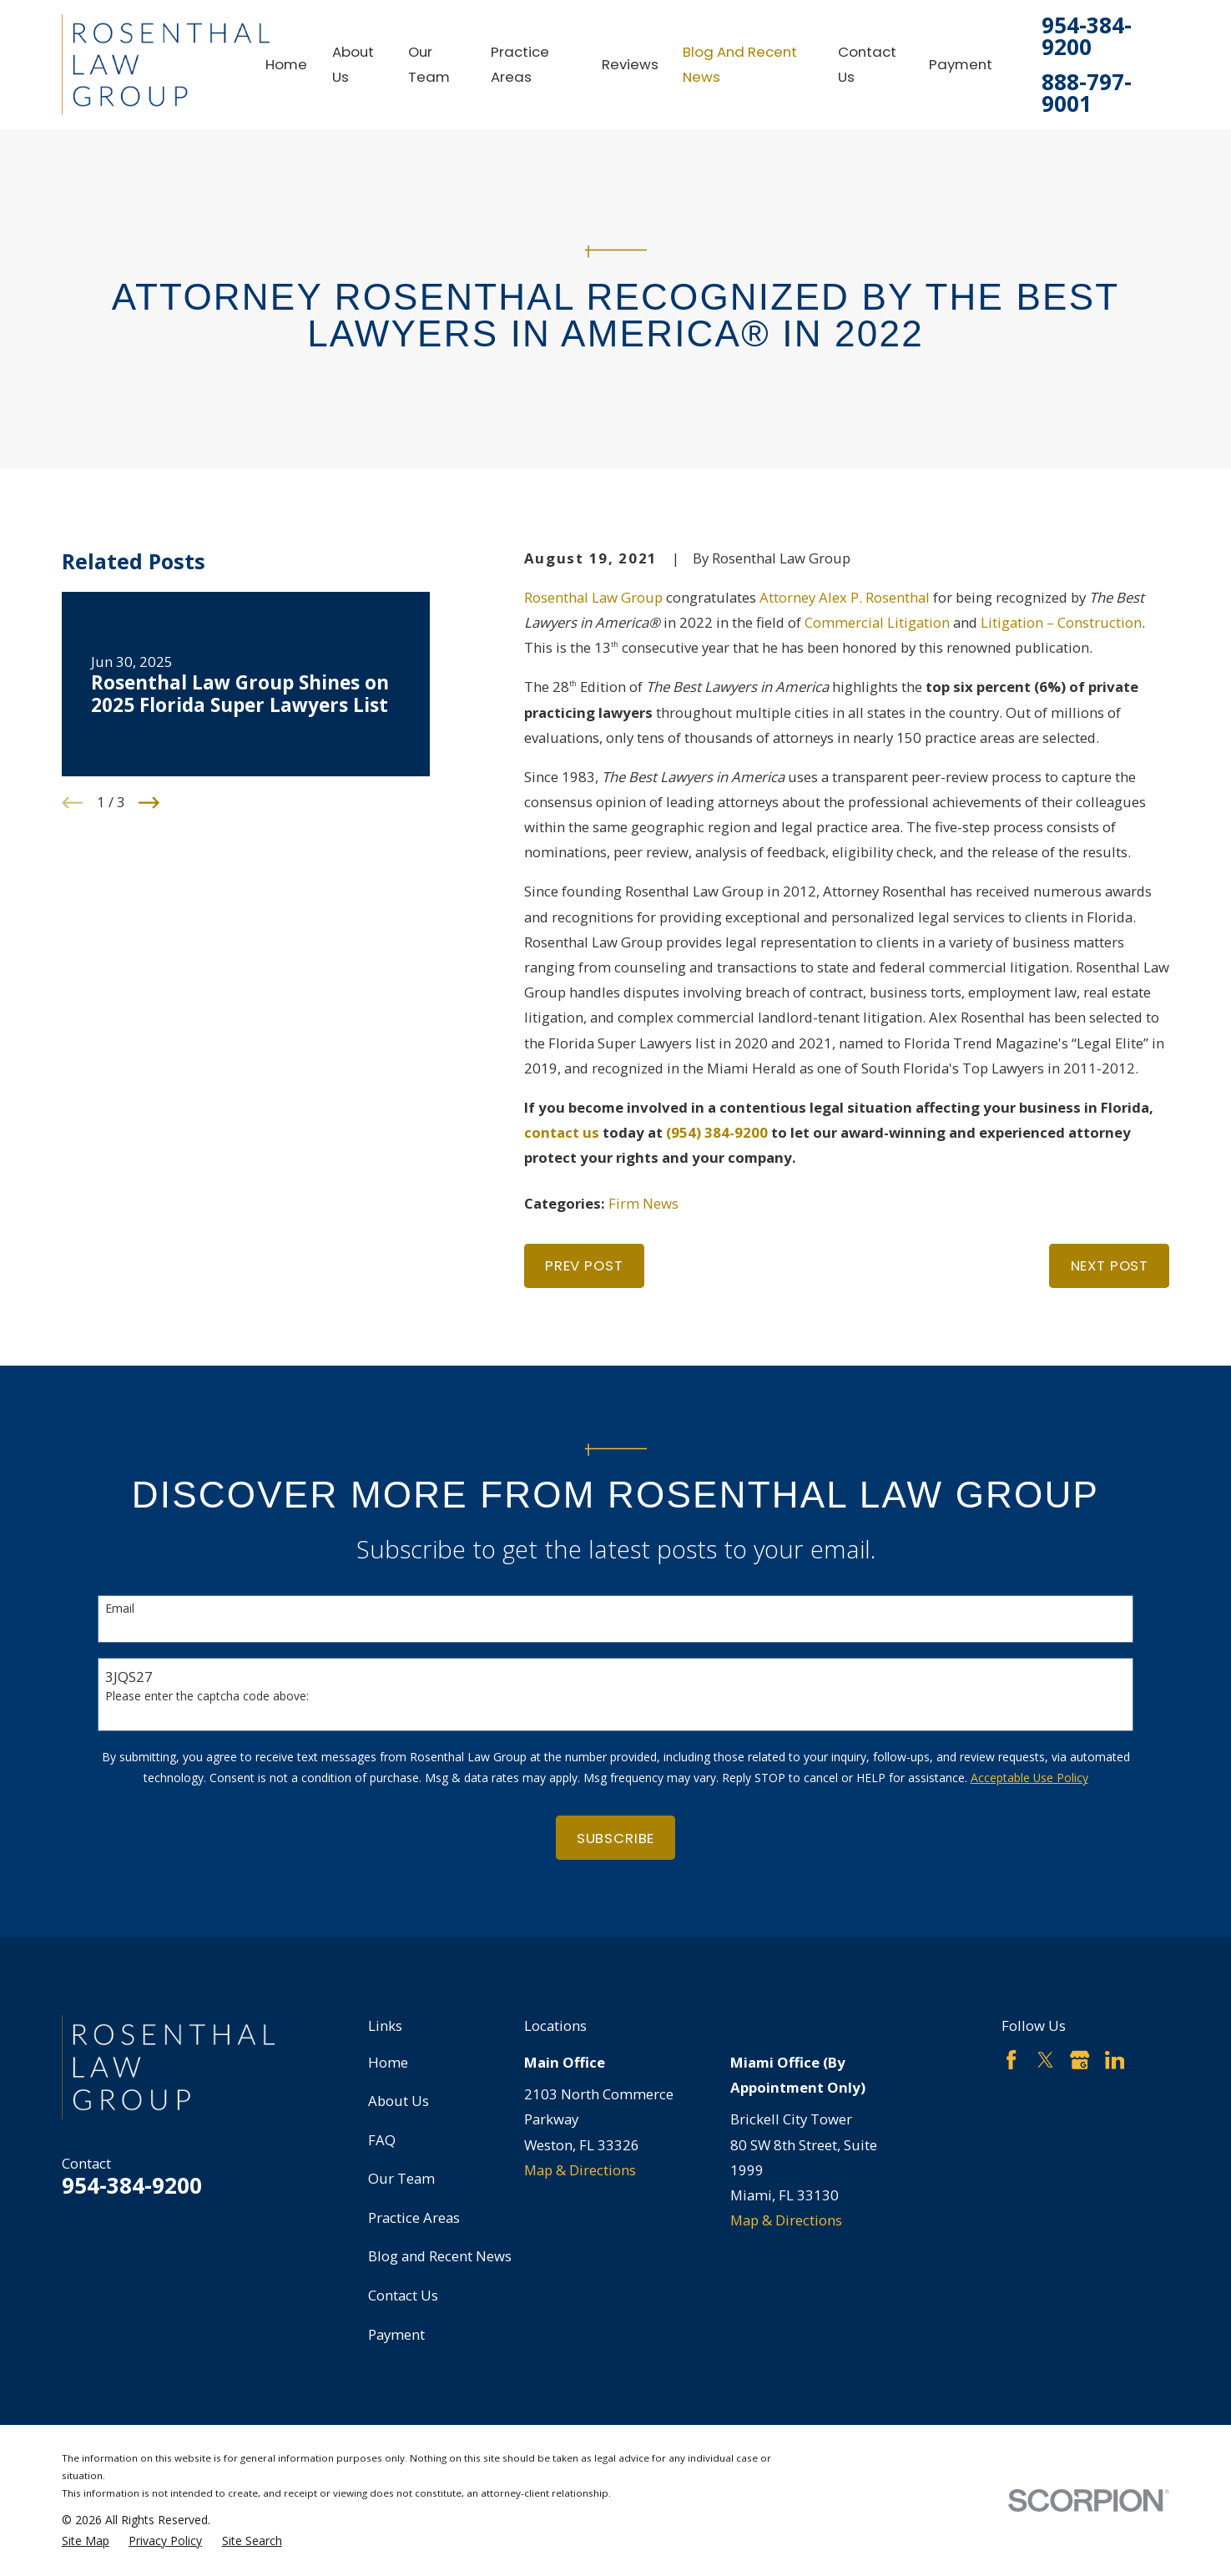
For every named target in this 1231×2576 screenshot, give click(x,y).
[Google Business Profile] (1079, 2059)
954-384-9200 (1087, 36)
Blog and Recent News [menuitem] (740, 64)
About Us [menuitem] (353, 64)
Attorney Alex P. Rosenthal (844, 597)
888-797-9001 (1087, 92)
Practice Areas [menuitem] (520, 64)
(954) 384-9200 (717, 1132)
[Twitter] (1045, 2059)
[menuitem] (85, 2540)
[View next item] (149, 802)
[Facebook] (1011, 2059)
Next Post (1110, 1265)
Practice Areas (414, 2217)
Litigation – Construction (1061, 622)
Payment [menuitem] (960, 64)
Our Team (401, 2178)
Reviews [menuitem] (630, 64)
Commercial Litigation (877, 622)
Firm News (643, 1203)
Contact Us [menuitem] (867, 64)
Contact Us (403, 2295)
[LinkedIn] (1114, 2059)
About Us (398, 2100)
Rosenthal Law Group (593, 597)
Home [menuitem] (286, 64)
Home (388, 2062)
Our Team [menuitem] (429, 64)
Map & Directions (580, 2169)
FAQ (382, 2139)
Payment (396, 2334)
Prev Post (584, 1265)
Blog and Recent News (440, 2255)
